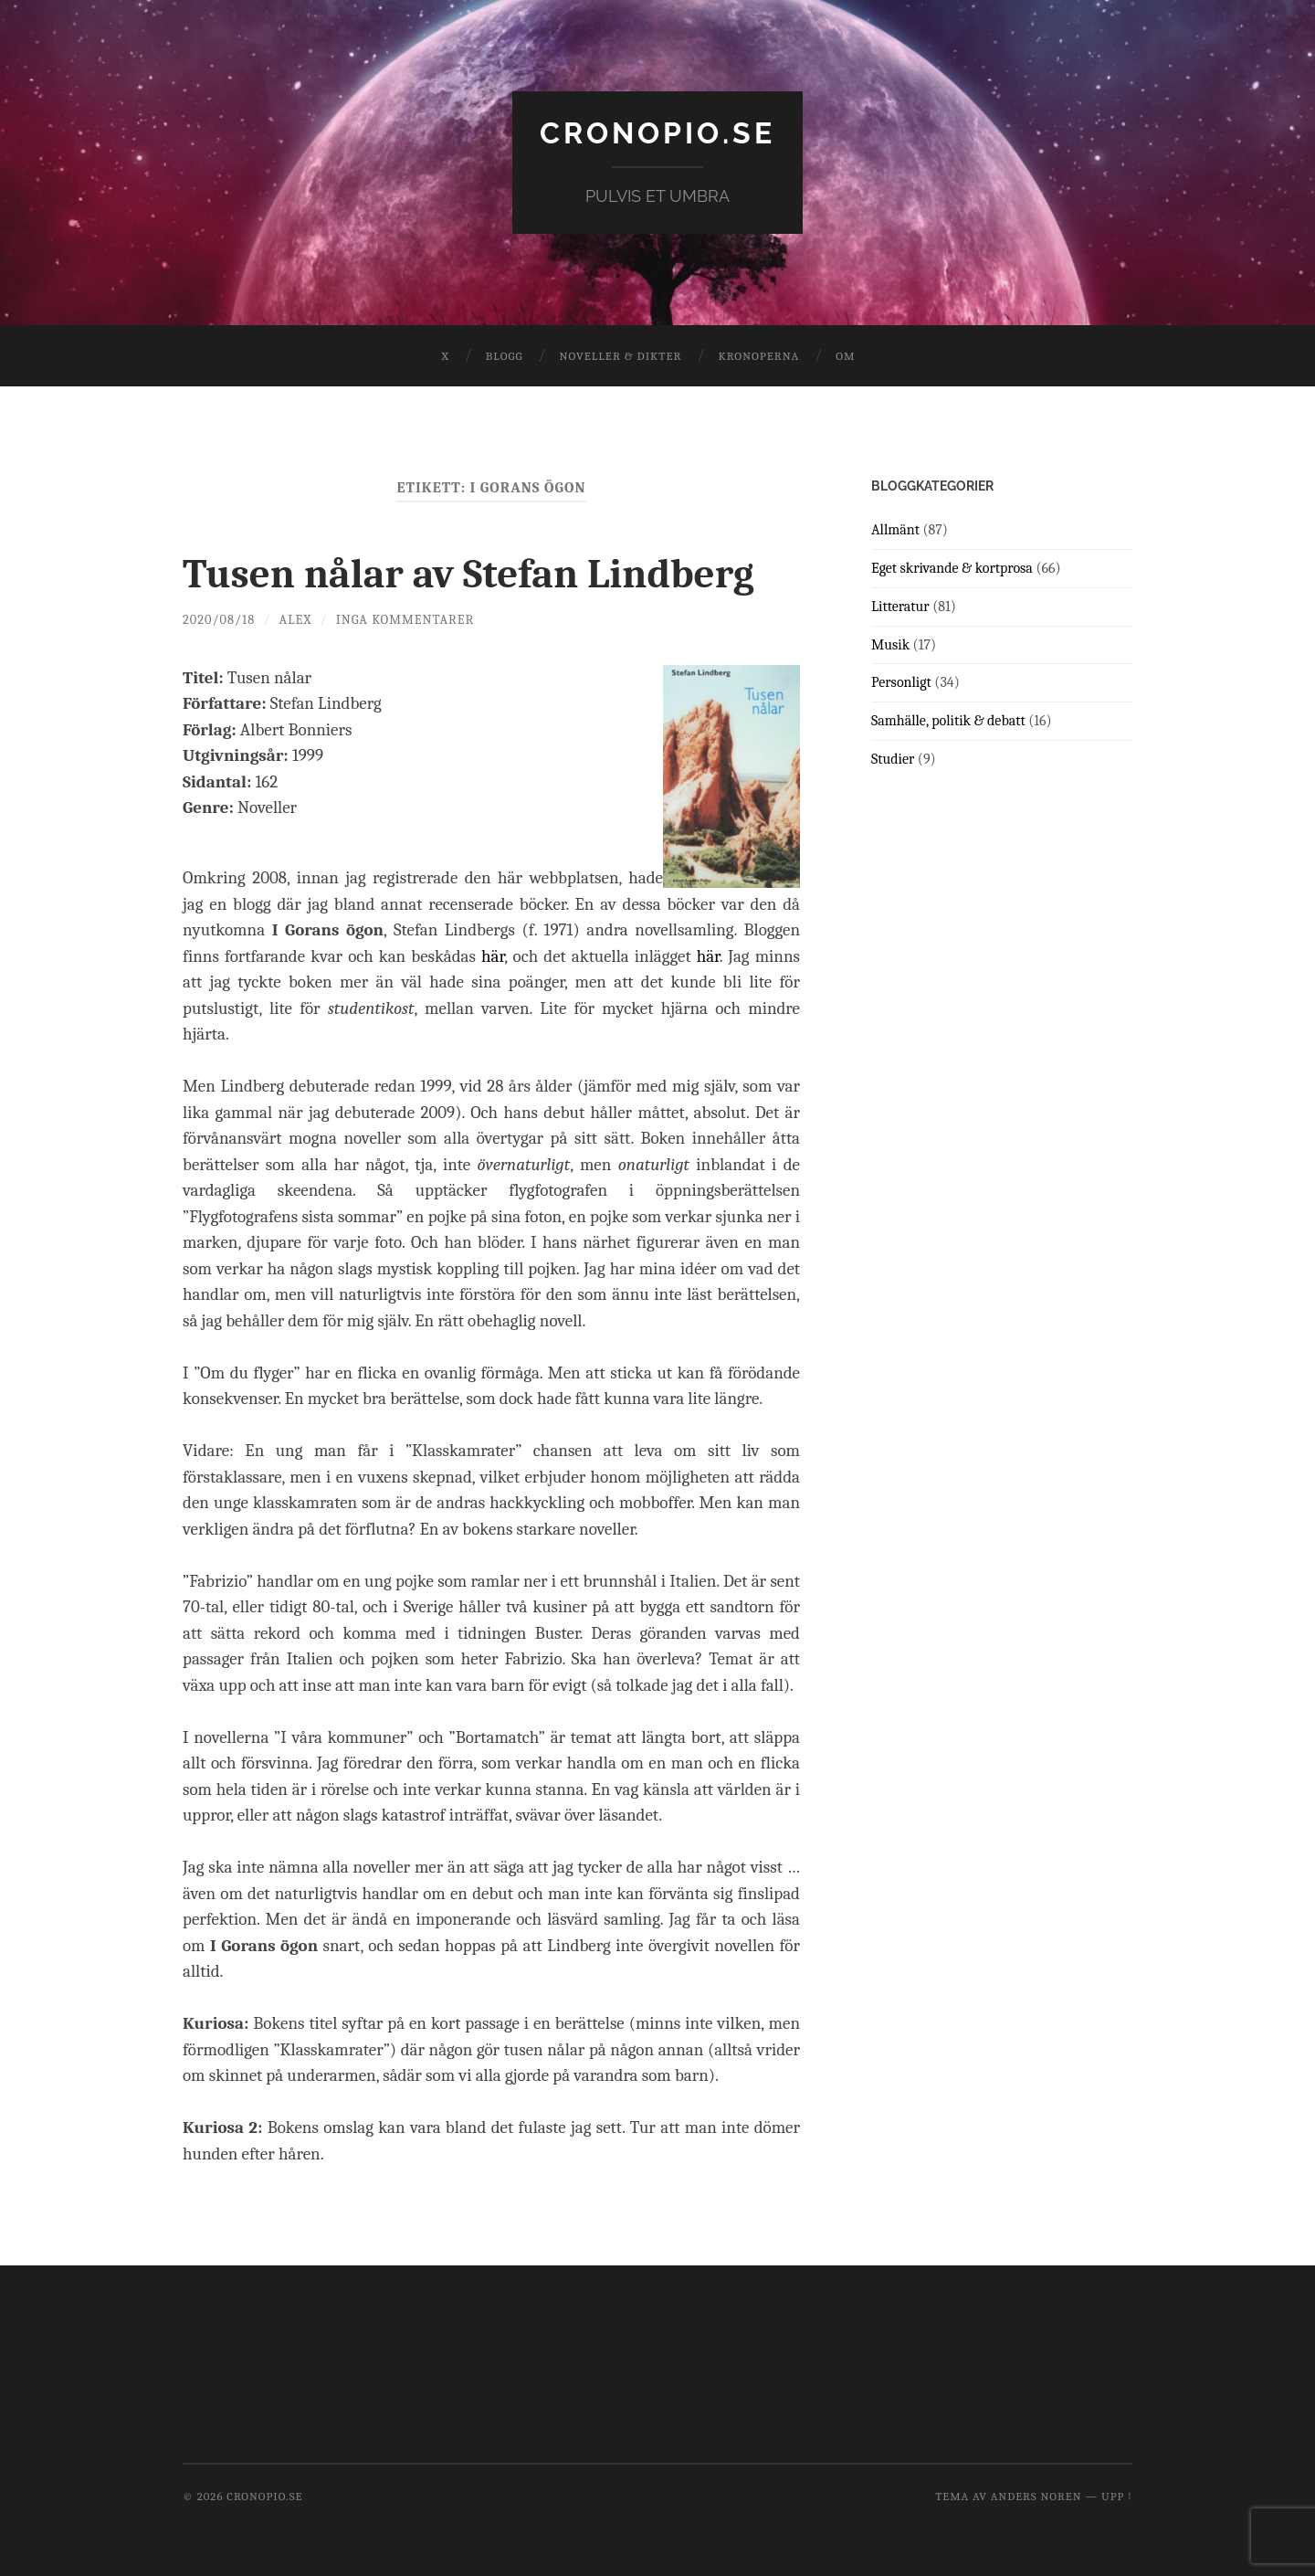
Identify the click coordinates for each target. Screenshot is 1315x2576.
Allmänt (895, 530)
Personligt (901, 682)
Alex (295, 620)
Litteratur (900, 606)
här (492, 956)
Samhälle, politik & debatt (948, 721)
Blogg (504, 356)
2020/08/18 (219, 620)
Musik (890, 645)
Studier (892, 759)
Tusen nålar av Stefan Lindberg (468, 573)
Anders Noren (1036, 2496)
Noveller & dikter (621, 356)
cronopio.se (657, 133)
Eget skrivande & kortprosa (952, 568)
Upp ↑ (1116, 2496)
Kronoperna (758, 356)
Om (845, 356)
